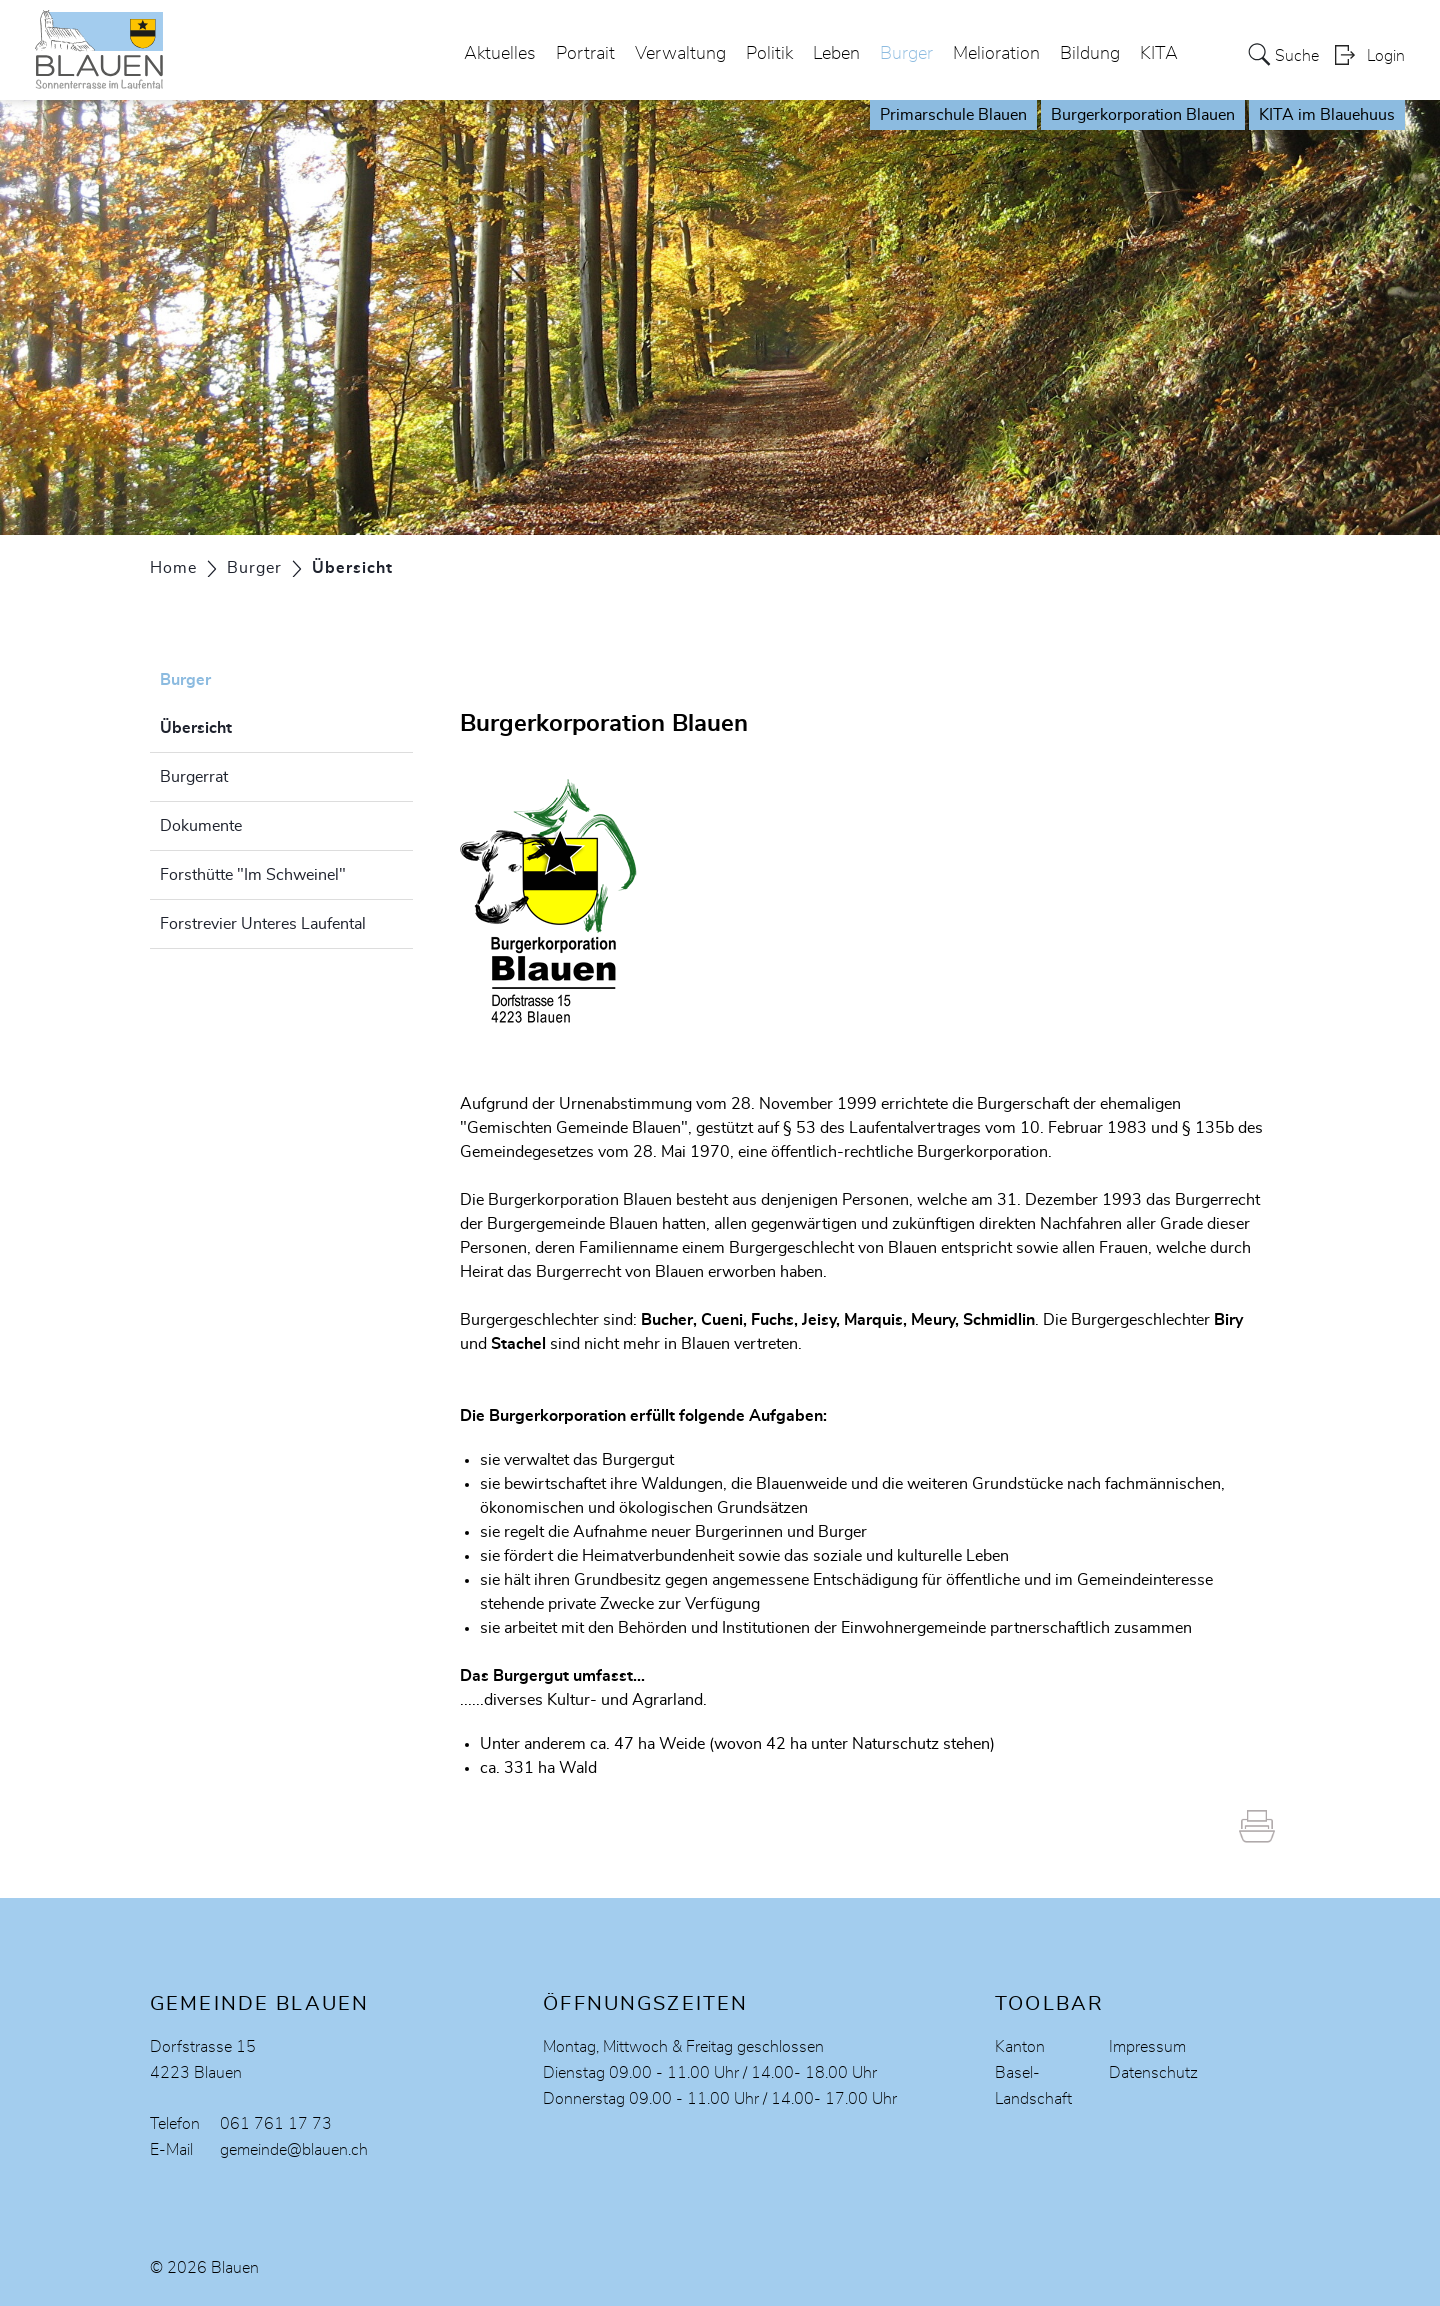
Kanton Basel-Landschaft (1033, 2073)
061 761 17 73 (276, 2124)
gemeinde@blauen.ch (294, 2150)
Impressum (1147, 2047)
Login (1386, 56)
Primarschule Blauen (953, 115)
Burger (906, 54)
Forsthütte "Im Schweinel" (253, 875)
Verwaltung (680, 54)
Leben (836, 54)
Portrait (585, 54)
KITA (1159, 54)
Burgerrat (194, 777)
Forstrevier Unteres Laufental (263, 924)
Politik (769, 54)
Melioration (996, 54)
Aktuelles (500, 54)
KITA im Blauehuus (1327, 115)
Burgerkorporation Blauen (1143, 115)
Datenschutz (1153, 2073)
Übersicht (246, 725)
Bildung (1090, 54)
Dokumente (201, 826)
